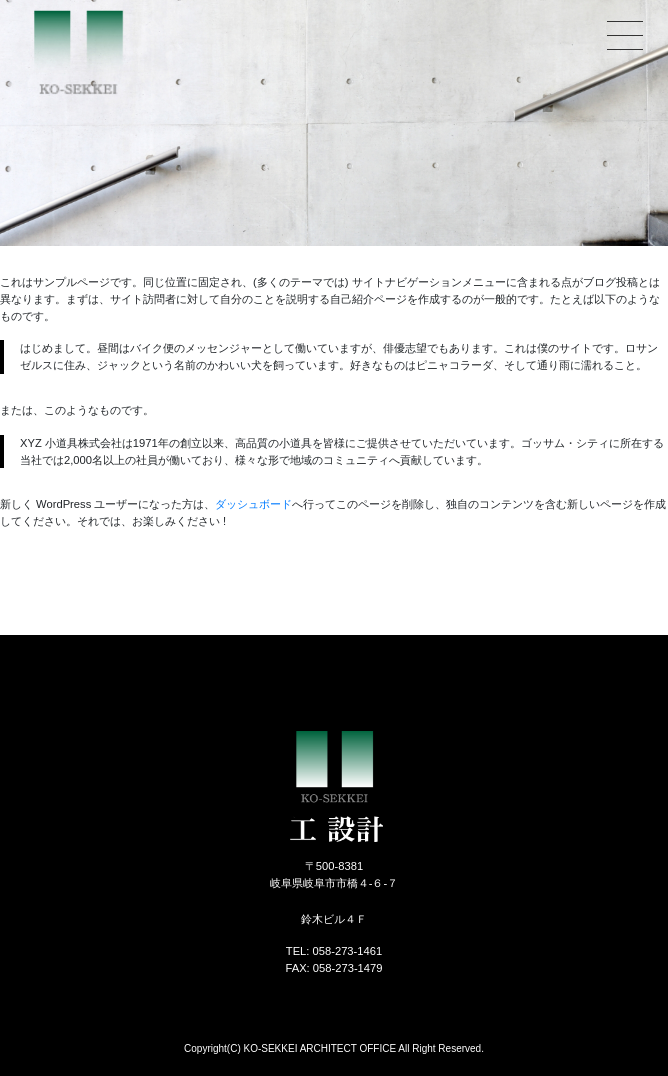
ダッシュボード (253, 504)
